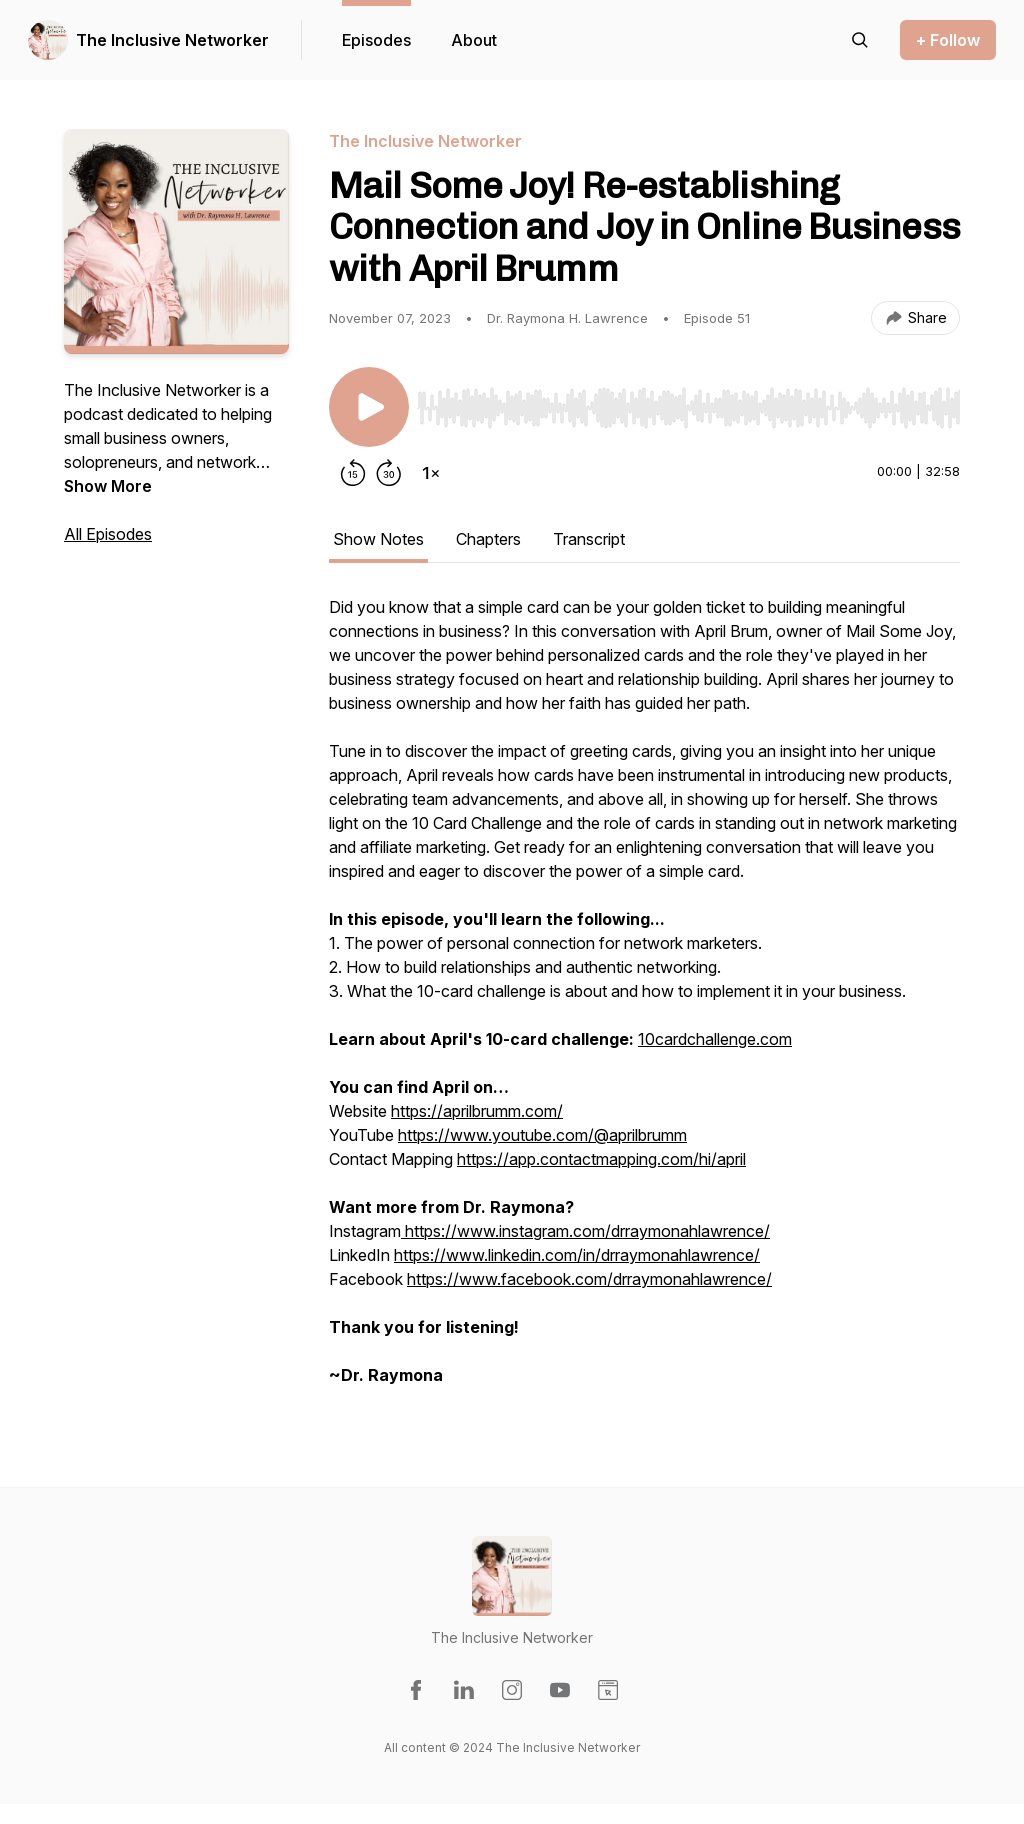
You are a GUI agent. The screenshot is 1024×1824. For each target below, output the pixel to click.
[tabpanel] (644, 1001)
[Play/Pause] (369, 407)
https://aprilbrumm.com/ (477, 1111)
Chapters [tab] (488, 539)
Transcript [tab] (589, 539)
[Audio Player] (688, 402)
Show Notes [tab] (378, 539)
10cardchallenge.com (715, 1039)
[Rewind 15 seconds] (353, 473)
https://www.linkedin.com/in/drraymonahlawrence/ (577, 1255)
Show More (108, 486)
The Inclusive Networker (172, 40)
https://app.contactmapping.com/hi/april (601, 1159)
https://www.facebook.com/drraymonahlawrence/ (589, 1279)
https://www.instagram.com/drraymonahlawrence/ (585, 1231)
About (474, 40)
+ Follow (948, 40)
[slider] (688, 408)
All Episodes (108, 534)
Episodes (376, 40)
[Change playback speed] (431, 473)
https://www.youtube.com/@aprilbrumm (542, 1135)
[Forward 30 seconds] (389, 473)
